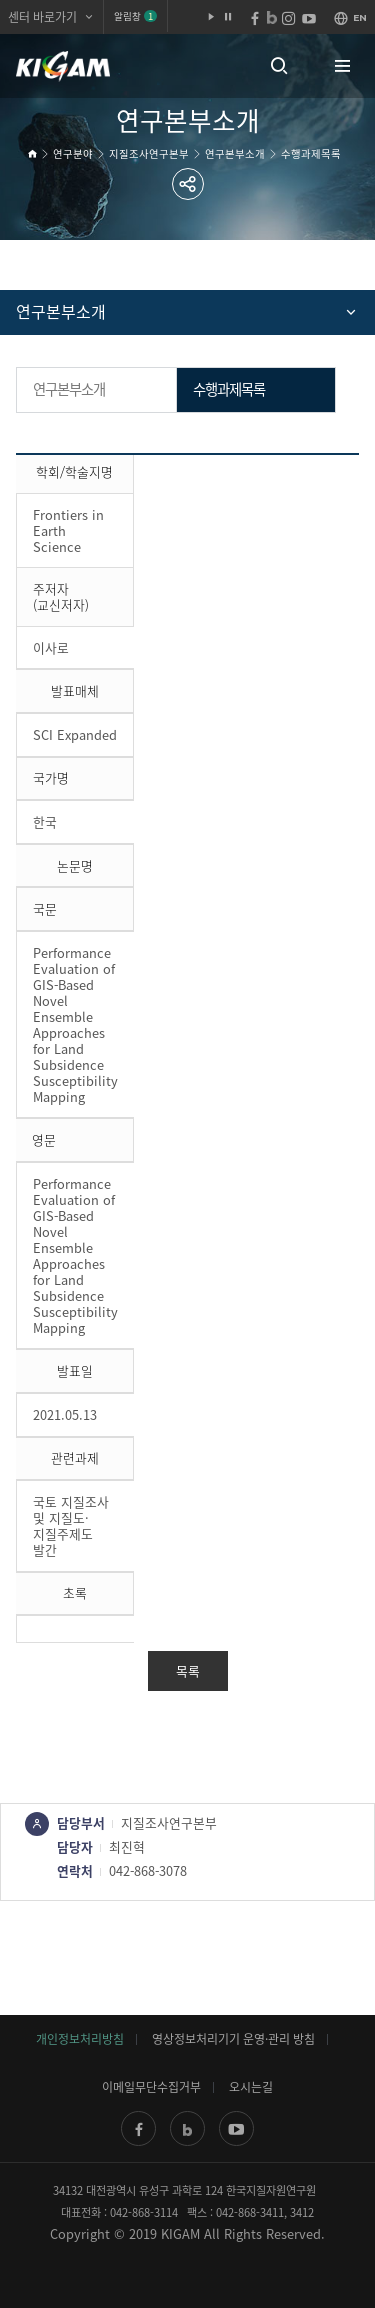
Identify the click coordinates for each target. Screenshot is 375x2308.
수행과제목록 (311, 153)
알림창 (135, 16)
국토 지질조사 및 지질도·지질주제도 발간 (71, 1525)
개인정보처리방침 (80, 2039)
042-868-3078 (148, 1870)
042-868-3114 (144, 2212)
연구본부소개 (235, 153)
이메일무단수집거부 (151, 2087)
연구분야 (73, 153)
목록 (188, 1670)
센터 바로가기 (42, 17)
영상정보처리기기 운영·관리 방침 (233, 2039)
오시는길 (251, 2087)
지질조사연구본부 (149, 153)
